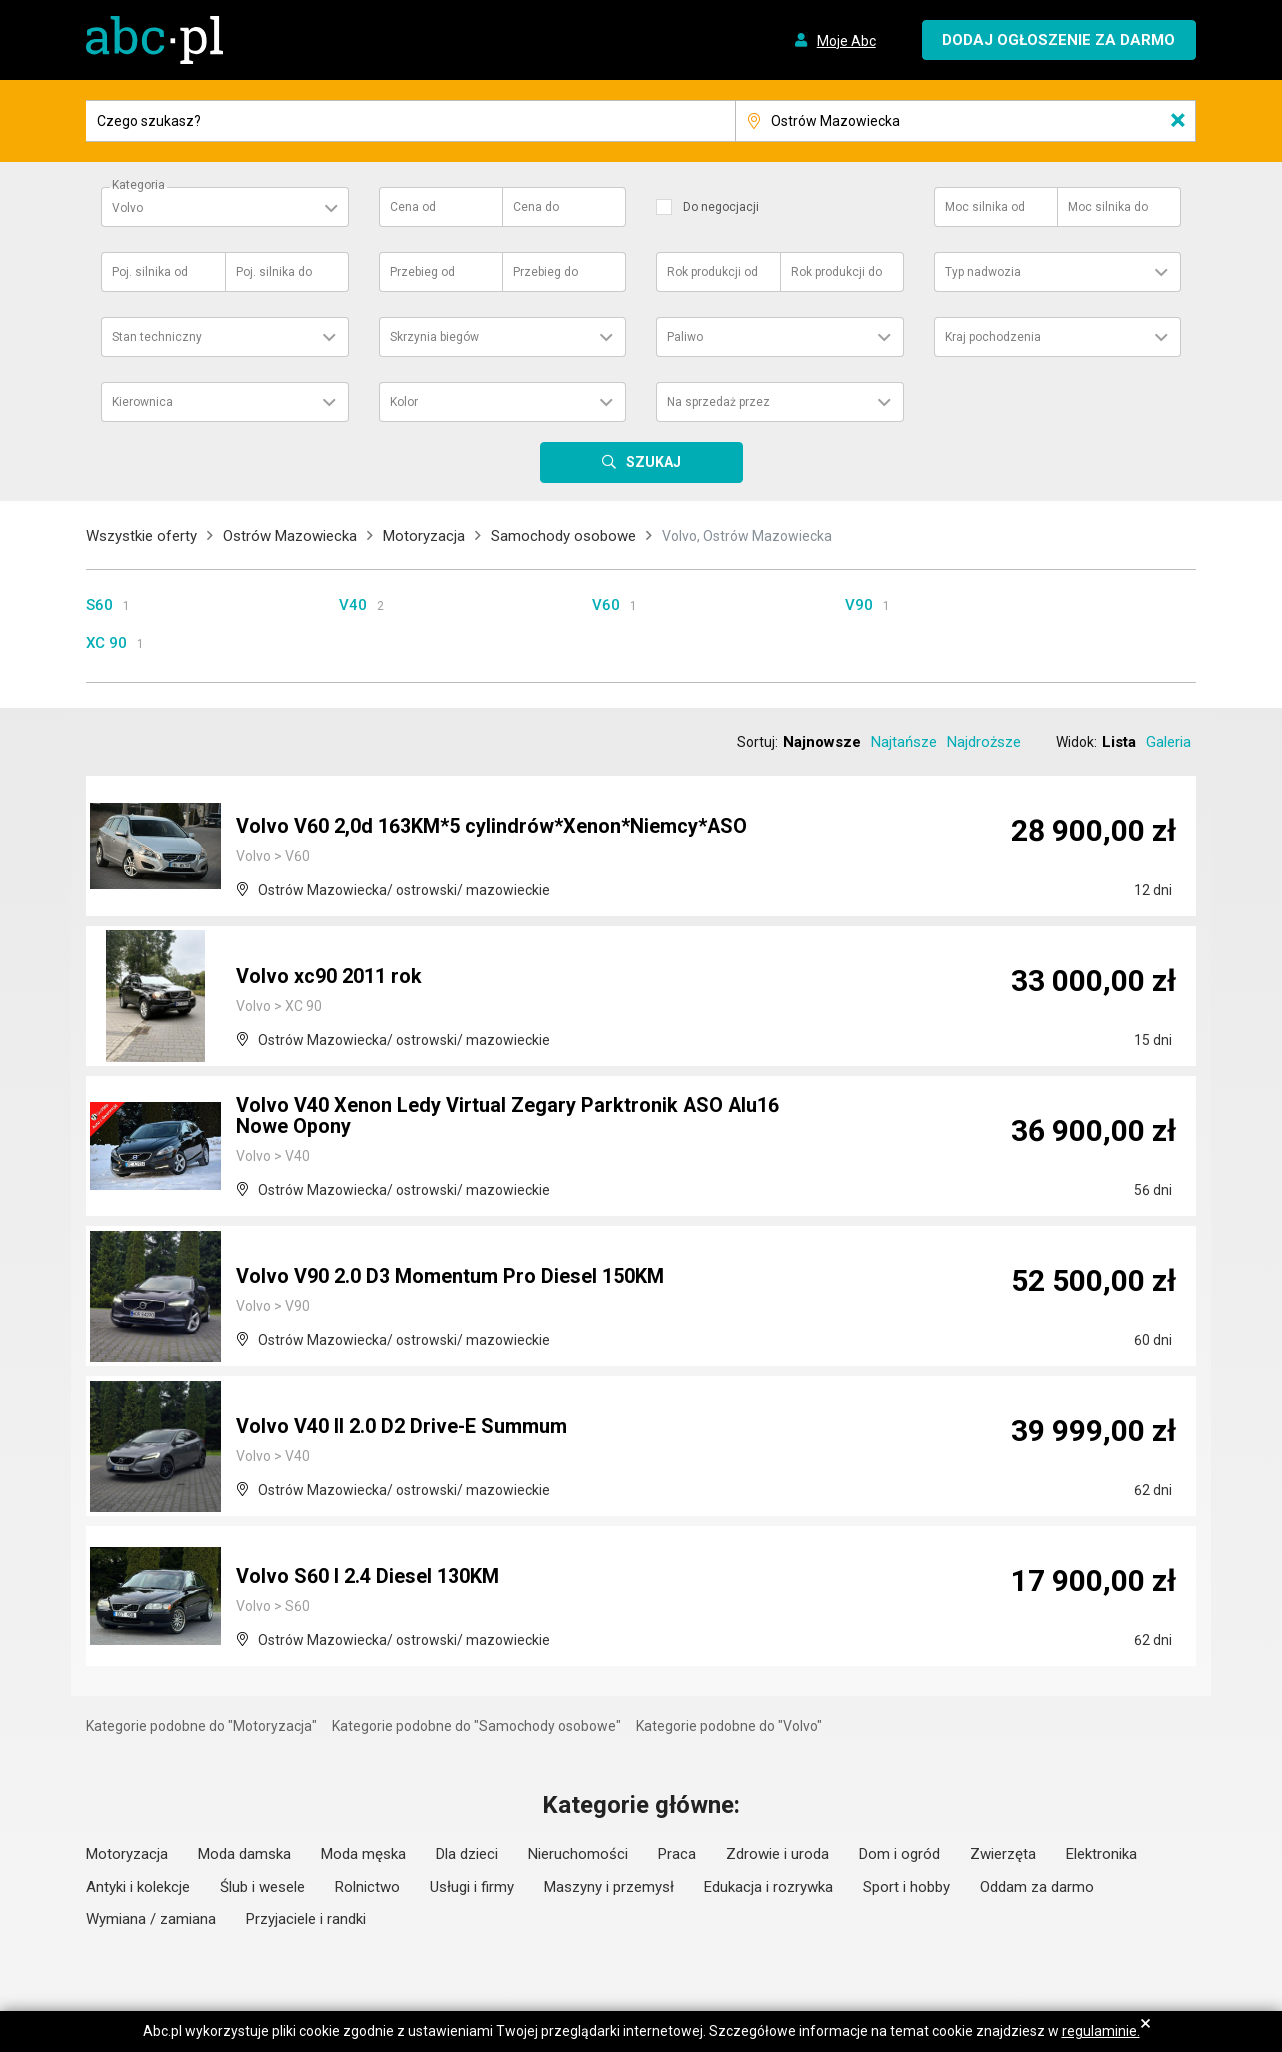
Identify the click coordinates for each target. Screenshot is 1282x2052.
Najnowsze (822, 742)
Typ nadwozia (983, 272)
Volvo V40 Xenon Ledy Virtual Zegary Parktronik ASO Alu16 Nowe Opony (508, 1117)
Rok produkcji (712, 272)
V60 (606, 605)
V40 (353, 605)
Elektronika (1101, 1854)
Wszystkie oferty (141, 536)
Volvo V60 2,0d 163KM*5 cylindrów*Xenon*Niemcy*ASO (492, 827)
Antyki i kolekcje (138, 1887)
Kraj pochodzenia (993, 337)
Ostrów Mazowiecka (290, 536)
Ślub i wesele (262, 1887)
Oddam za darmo (1037, 1887)
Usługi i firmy (472, 1887)
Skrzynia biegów (434, 337)
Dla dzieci (467, 1854)
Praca (677, 1854)
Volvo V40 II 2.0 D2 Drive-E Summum (402, 1427)
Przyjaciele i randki (306, 1919)
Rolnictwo (367, 1887)
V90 (859, 605)
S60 (99, 605)
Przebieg (422, 272)
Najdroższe (984, 742)
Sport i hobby (906, 1887)
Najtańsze (904, 742)
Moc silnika (985, 207)
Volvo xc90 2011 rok (329, 977)
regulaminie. (1101, 2031)
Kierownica (142, 402)
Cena (413, 207)
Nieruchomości (578, 1854)
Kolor (404, 402)
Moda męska (363, 1854)
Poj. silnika (150, 272)
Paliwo (685, 337)
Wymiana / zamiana (151, 1919)
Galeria (1168, 742)
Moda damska (244, 1854)
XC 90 (106, 643)
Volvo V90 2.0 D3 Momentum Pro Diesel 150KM (450, 1277)
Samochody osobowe (563, 536)
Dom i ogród (899, 1854)
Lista (1119, 742)
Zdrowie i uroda (777, 1854)
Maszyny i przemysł (609, 1887)
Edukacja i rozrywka (768, 1887)
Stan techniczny (157, 337)
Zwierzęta (1003, 1854)
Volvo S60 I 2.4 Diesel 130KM (367, 1577)
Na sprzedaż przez (718, 402)
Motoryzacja (424, 536)
